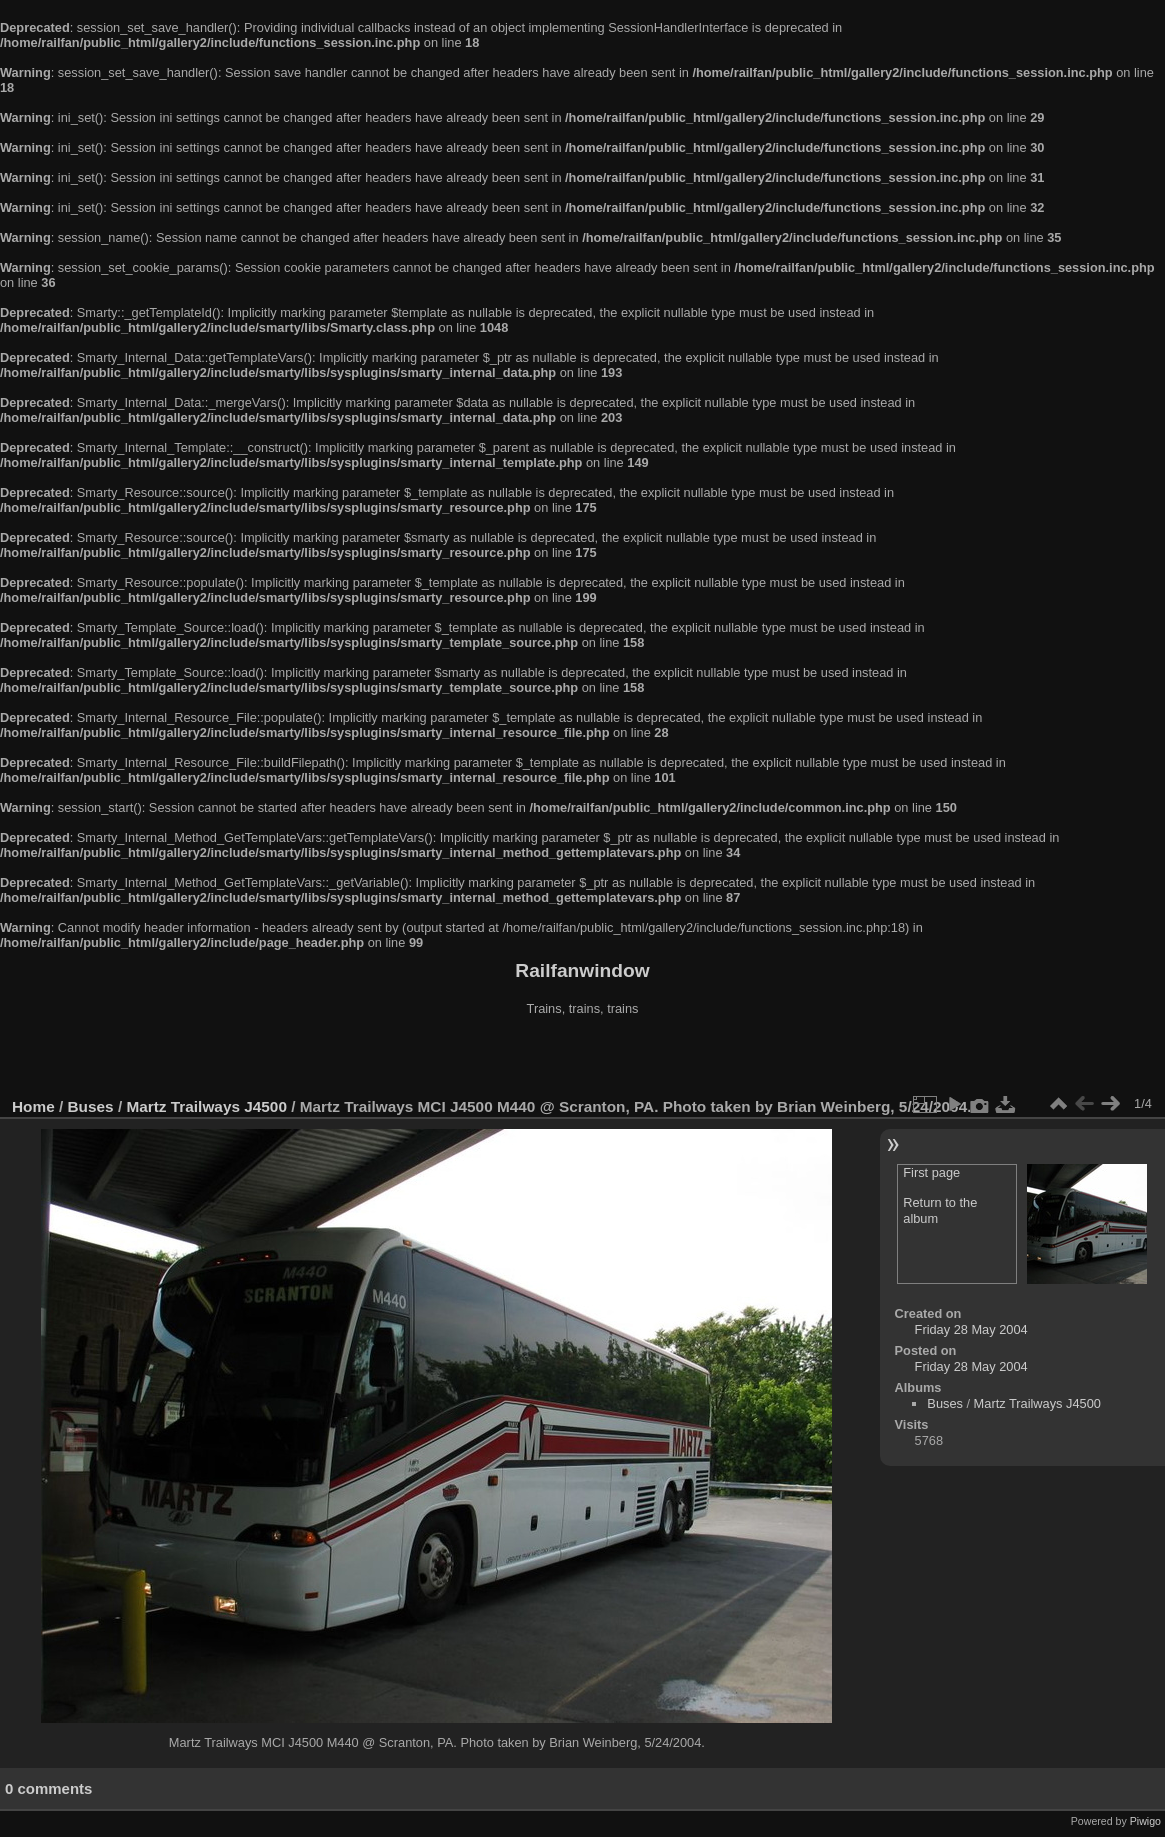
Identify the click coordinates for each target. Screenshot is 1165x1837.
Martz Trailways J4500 (206, 1106)
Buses (91, 1106)
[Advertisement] (583, 1059)
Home (33, 1106)
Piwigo (1145, 1821)
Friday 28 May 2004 (971, 1329)
